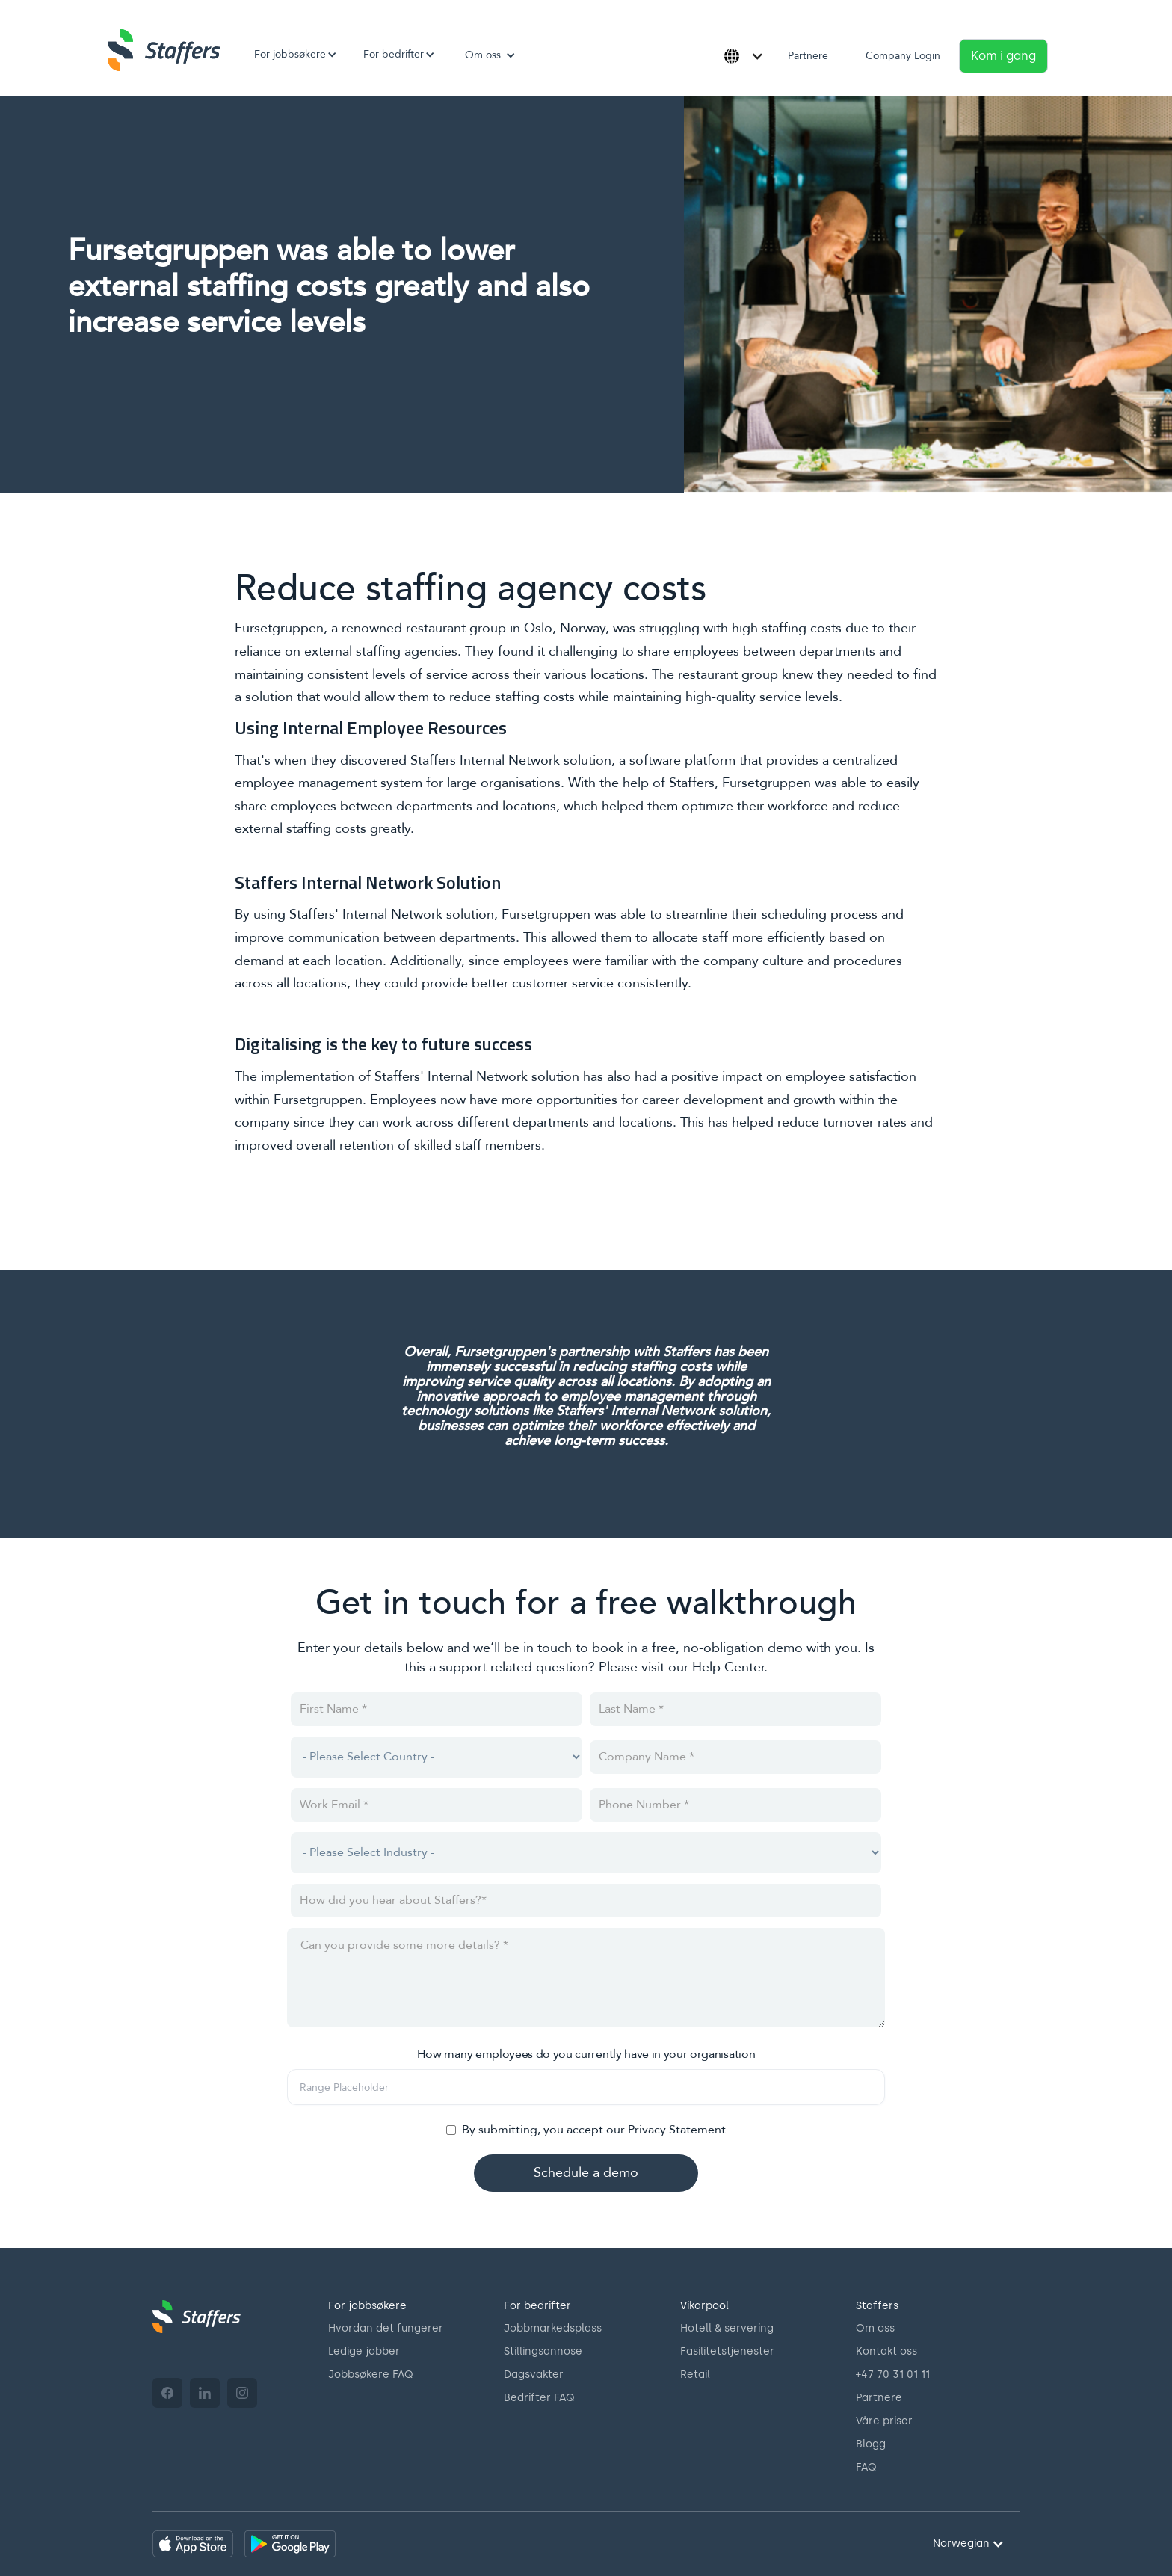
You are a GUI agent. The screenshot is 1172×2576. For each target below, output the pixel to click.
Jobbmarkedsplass (553, 2328)
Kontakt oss (886, 2351)
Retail (695, 2374)
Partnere (808, 56)
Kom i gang (1003, 56)
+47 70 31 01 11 (893, 2374)
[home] (164, 50)
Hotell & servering (727, 2328)
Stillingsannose (543, 2351)
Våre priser (884, 2421)
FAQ (866, 2467)
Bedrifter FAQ (539, 2397)
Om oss (875, 2328)
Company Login (903, 56)
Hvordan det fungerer (385, 2328)
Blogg (871, 2444)
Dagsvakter (534, 2374)
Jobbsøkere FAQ (370, 2374)
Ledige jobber (364, 2351)
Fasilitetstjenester (727, 2351)
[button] (290, 54)
